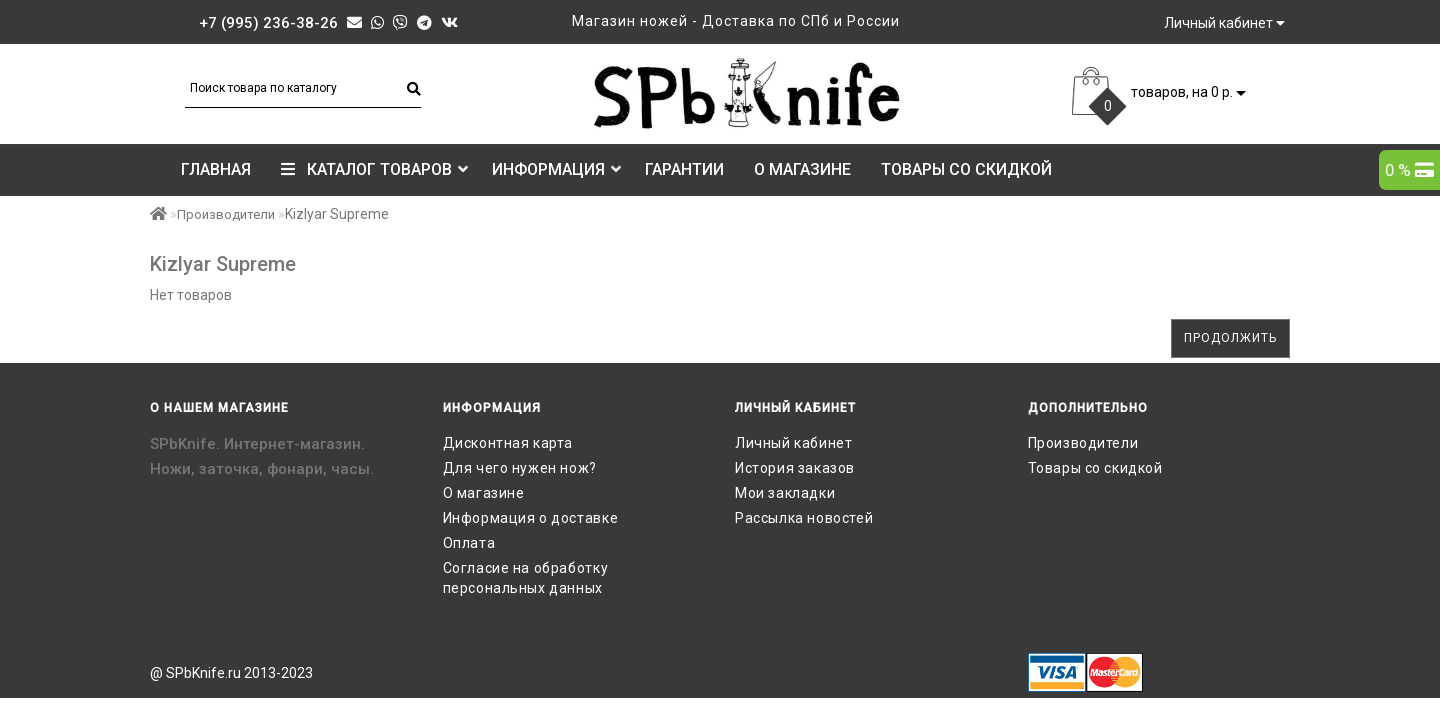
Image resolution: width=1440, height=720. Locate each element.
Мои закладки (785, 493)
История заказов (795, 468)
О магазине (802, 169)
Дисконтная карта (508, 443)
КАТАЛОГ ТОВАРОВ (374, 169)
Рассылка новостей (804, 518)
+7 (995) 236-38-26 (268, 23)
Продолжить (1230, 338)
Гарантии (684, 169)
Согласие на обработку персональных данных (526, 578)
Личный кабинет (793, 443)
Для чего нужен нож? (520, 468)
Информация (556, 169)
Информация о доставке (531, 518)
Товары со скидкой (966, 169)
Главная (216, 169)
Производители (226, 214)
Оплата (469, 543)
